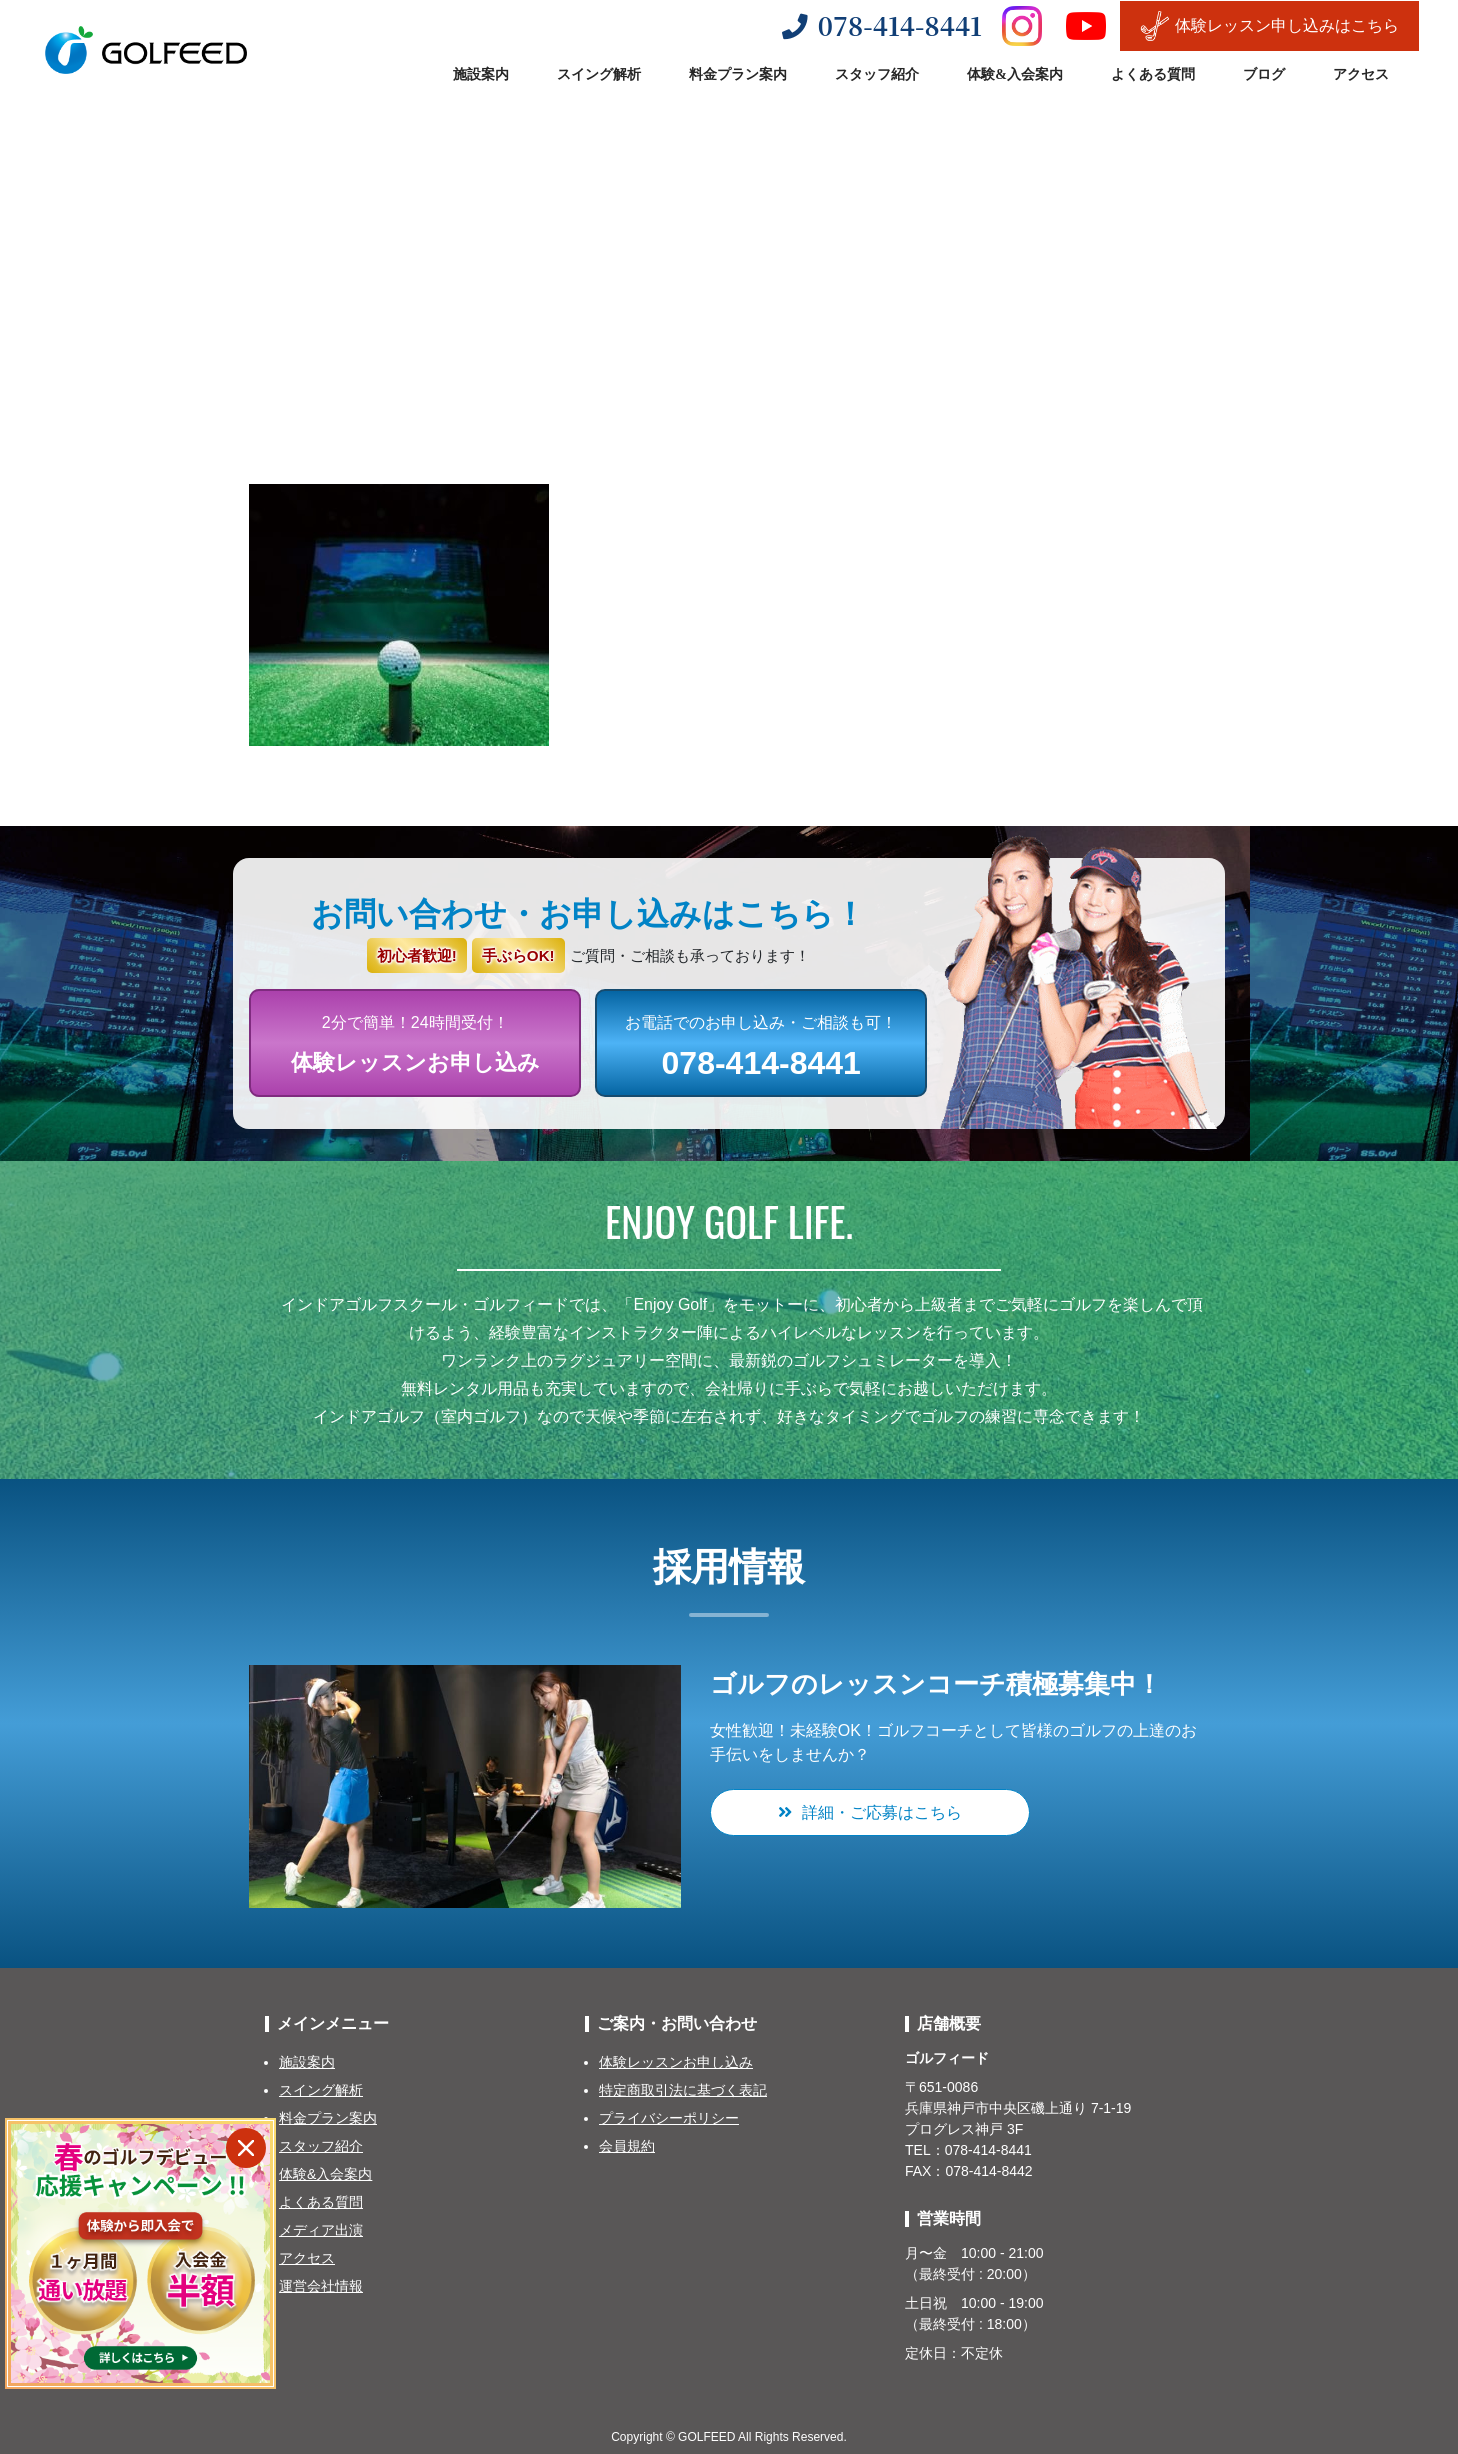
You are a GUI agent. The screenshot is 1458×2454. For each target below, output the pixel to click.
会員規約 (627, 2146)
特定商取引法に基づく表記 (683, 2090)
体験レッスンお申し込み (676, 2062)
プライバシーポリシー (669, 2118)
